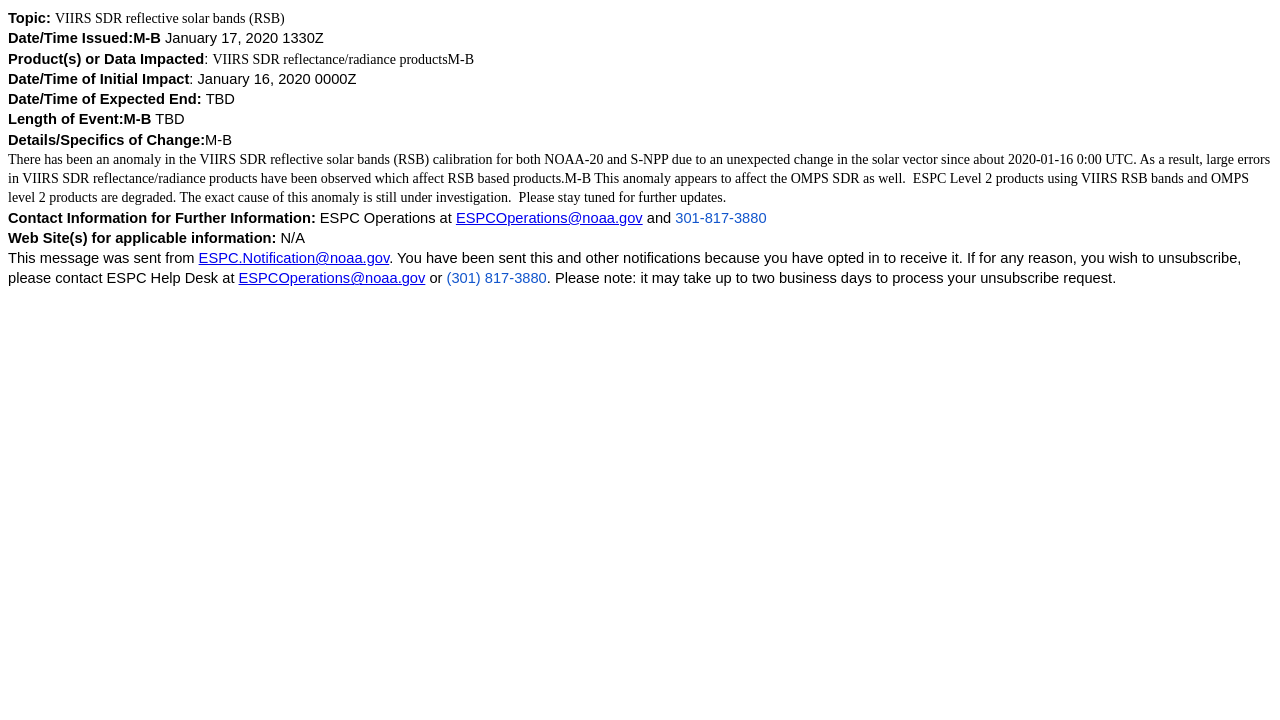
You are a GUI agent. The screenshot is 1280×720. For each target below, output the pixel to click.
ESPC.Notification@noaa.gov (294, 258)
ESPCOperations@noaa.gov (549, 218)
